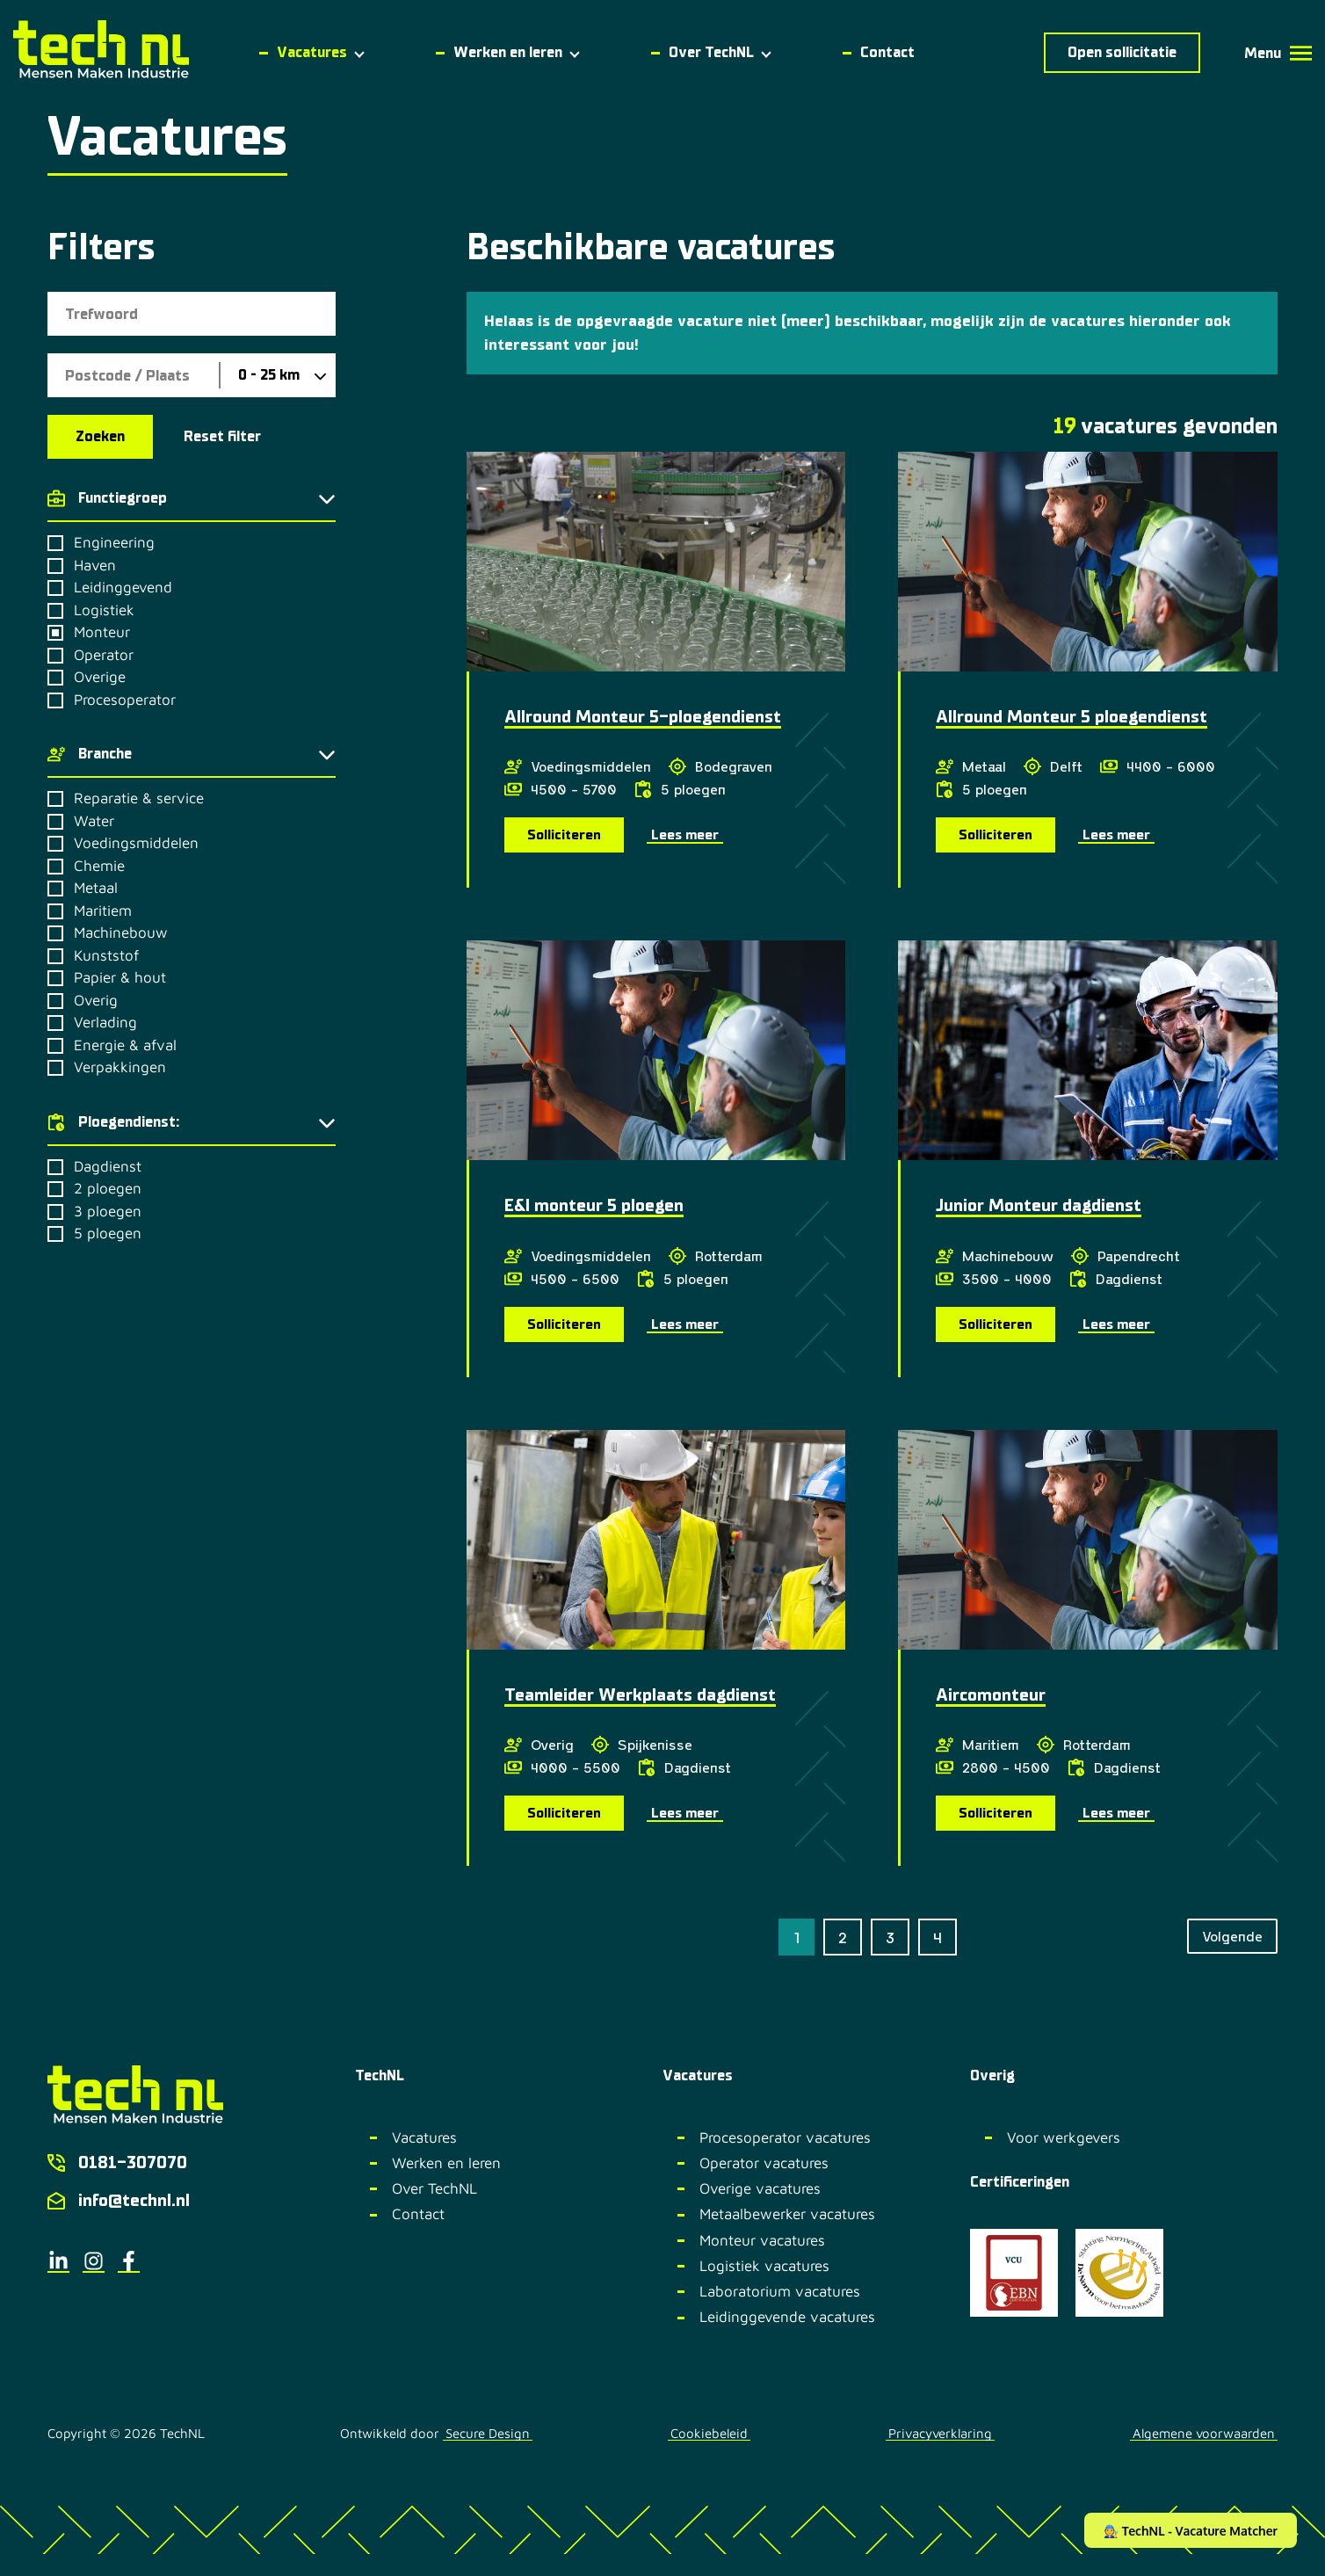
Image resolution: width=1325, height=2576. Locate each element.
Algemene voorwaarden (1204, 2434)
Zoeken (100, 436)
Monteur (102, 632)
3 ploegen (107, 1211)
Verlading (105, 1022)
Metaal (96, 888)
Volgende (1232, 1935)
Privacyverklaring (940, 2434)
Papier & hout (120, 977)
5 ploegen (107, 1233)
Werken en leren (446, 2163)
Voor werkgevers (1063, 2137)
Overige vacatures (760, 2188)
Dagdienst (107, 1166)
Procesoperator (125, 700)
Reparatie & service (139, 798)
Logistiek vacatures (764, 2266)
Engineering (114, 542)
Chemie (99, 866)
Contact (418, 2214)
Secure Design (487, 2434)
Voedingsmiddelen (136, 843)
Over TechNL (434, 2188)
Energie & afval (125, 1045)
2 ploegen (107, 1188)
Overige (100, 677)
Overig (96, 1000)
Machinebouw (121, 932)
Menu (1278, 53)
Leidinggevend (123, 587)
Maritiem (103, 910)
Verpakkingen (120, 1067)
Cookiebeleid (709, 2434)
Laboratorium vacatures (779, 2291)
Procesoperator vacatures (785, 2137)
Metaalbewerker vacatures (787, 2214)
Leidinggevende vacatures (787, 2317)
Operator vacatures (764, 2163)
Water (94, 821)
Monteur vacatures (762, 2240)
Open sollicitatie (1122, 52)
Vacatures (424, 2137)
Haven (95, 565)
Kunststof (106, 955)
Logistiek (104, 610)
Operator (104, 655)
